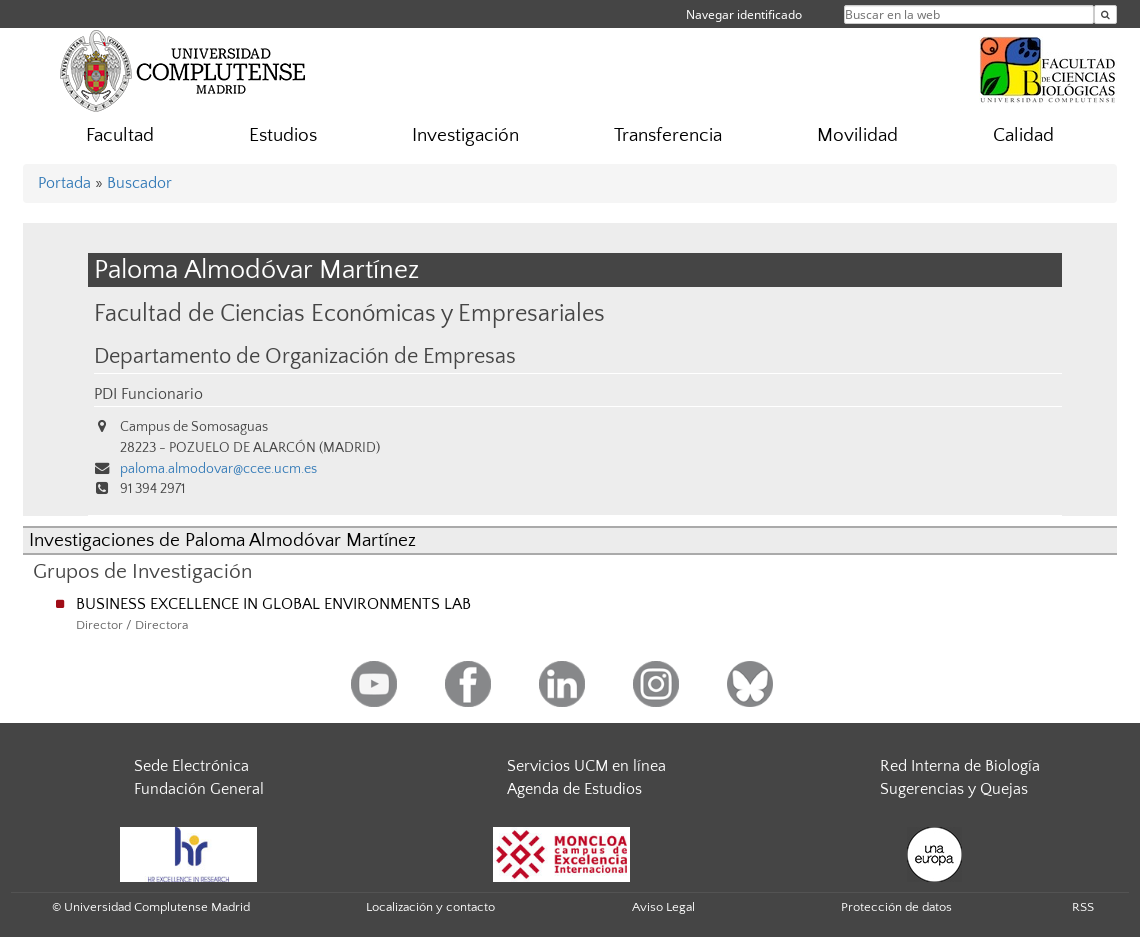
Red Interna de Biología (960, 766)
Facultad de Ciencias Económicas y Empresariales (349, 313)
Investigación (465, 135)
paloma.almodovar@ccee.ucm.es (218, 469)
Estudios (283, 135)
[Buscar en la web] (1105, 14)
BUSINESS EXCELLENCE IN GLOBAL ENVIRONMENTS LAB (273, 604)
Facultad (120, 135)
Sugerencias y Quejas (954, 789)
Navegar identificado (744, 14)
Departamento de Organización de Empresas (305, 357)
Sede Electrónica (191, 766)
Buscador (139, 183)
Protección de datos (896, 907)
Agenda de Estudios (574, 789)
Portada (64, 183)
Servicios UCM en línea (586, 766)
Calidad (1023, 135)
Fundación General (199, 789)
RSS (1083, 907)
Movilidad (857, 135)
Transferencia (668, 135)
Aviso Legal (663, 907)
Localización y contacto (430, 907)
